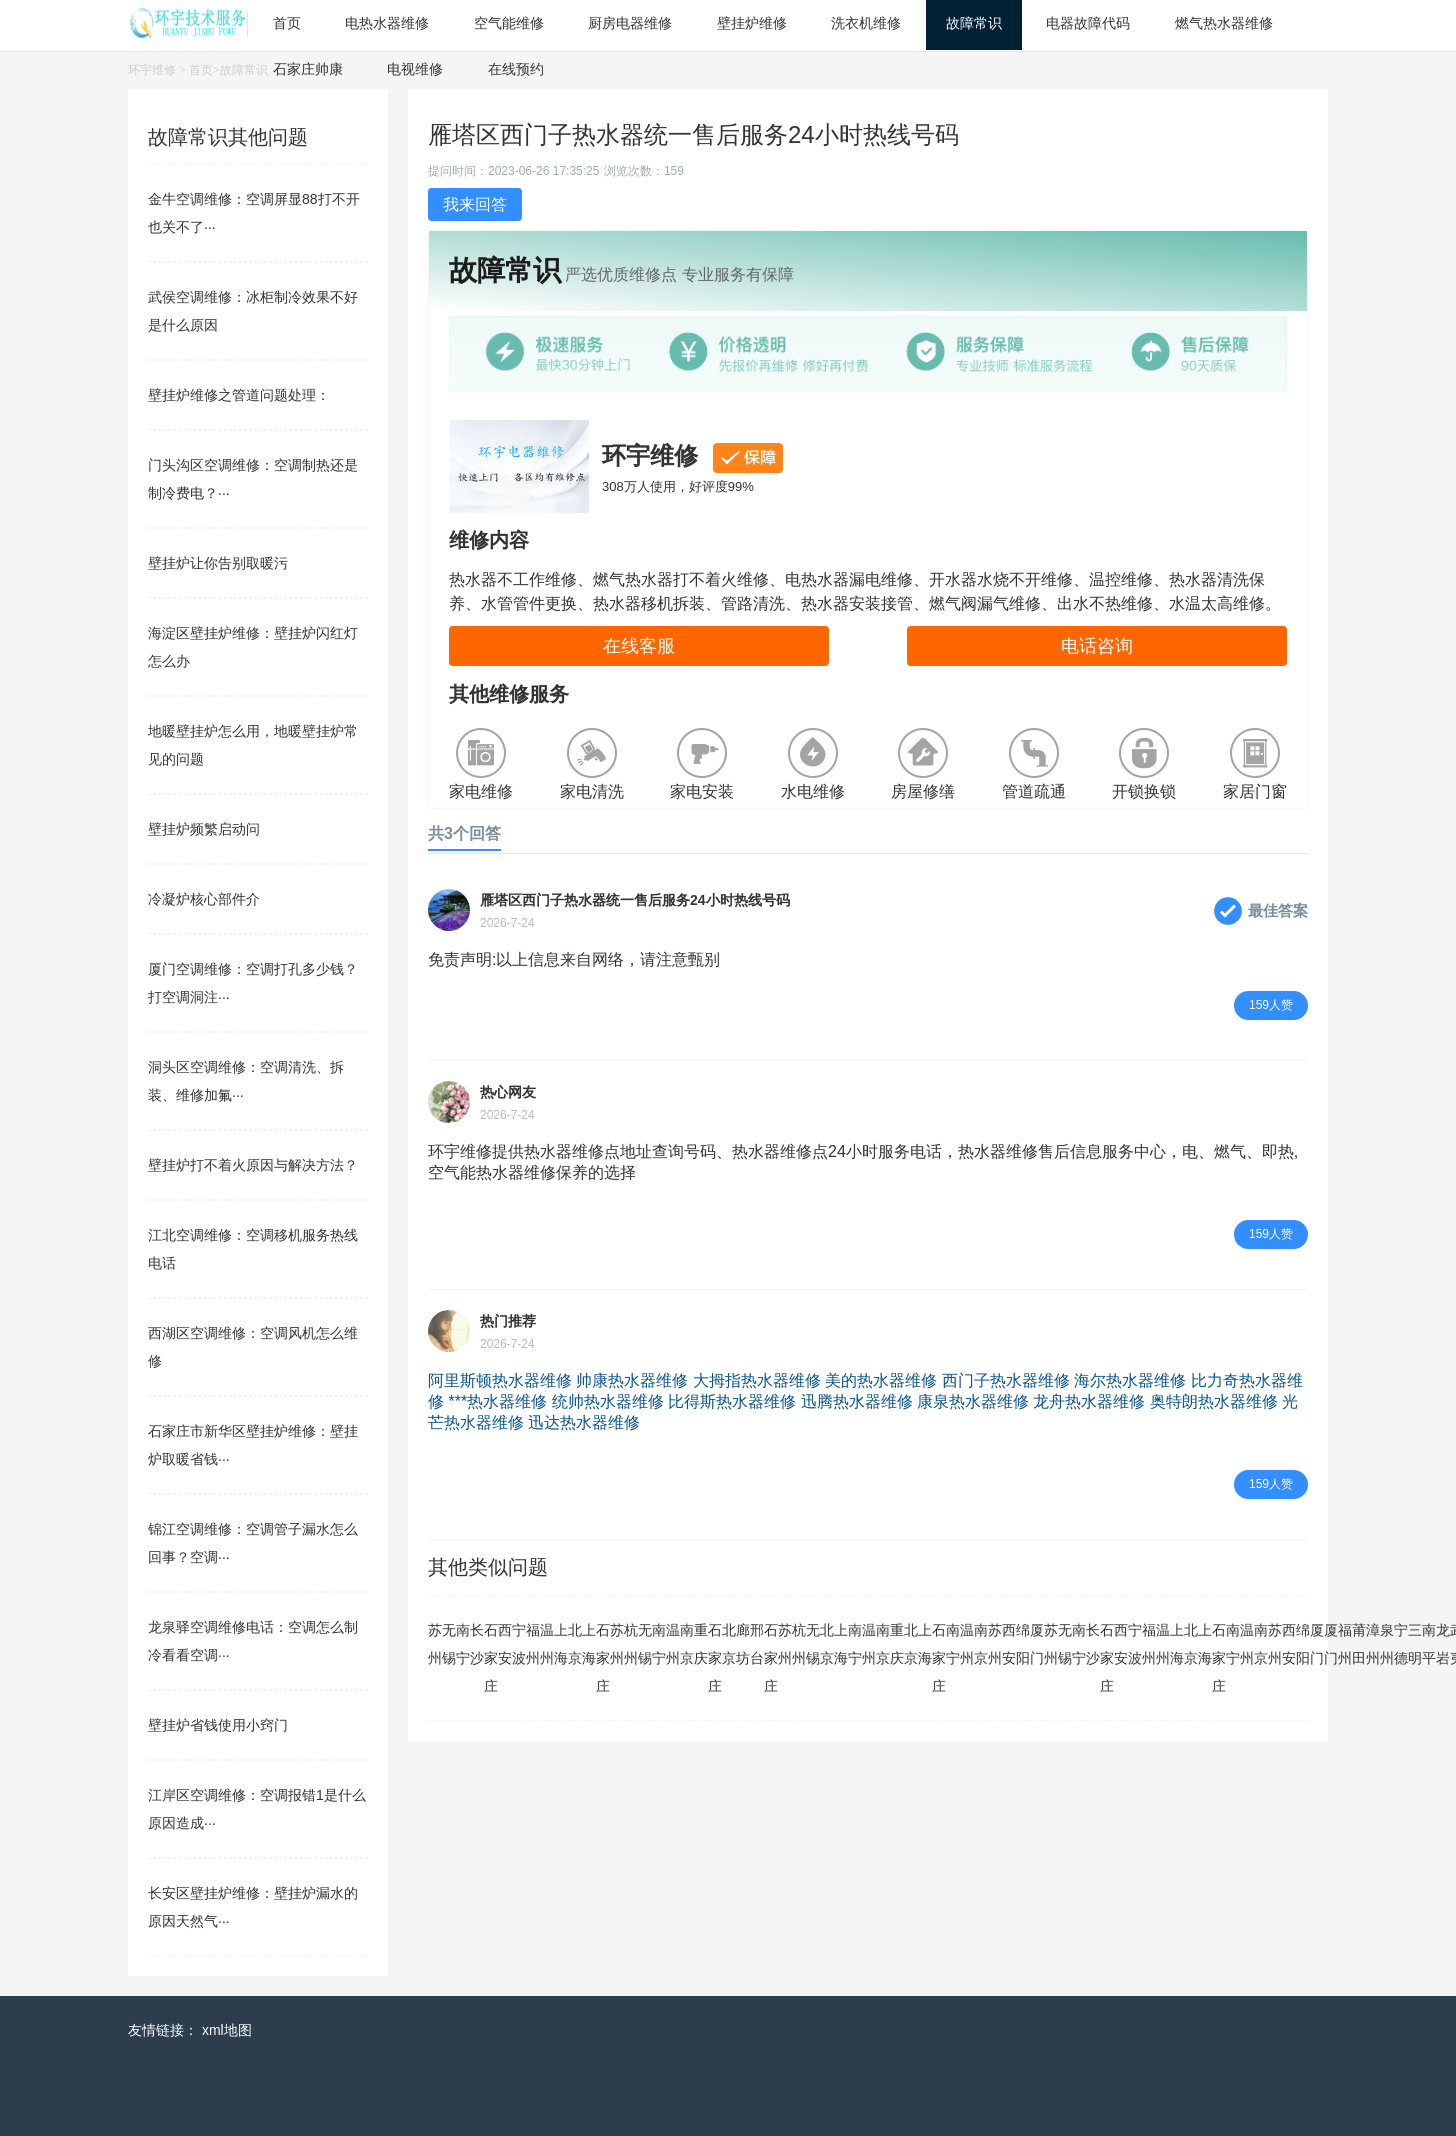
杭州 (631, 1644)
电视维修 (415, 69)
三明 (1415, 1644)
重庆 (701, 1644)
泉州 (1387, 1644)
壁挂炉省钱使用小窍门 (218, 1725)
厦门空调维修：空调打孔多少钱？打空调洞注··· (253, 983)
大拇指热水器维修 (757, 1380)
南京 (687, 1644)
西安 (505, 1644)
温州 (547, 1644)
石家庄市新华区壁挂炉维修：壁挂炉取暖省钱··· (253, 1445)
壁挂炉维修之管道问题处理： (239, 395)
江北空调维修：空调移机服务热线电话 (253, 1249)
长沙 (477, 1644)
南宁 (463, 1644)
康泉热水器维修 (973, 1401)
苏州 (435, 1644)
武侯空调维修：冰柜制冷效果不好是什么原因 (253, 311)
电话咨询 (1097, 646)
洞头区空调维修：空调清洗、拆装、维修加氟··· (246, 1081)
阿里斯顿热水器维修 (500, 1380)
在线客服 (639, 646)
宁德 (1401, 1644)
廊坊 (743, 1644)
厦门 (1037, 1644)
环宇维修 (152, 70)
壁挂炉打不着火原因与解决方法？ (253, 1165)
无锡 (449, 1644)
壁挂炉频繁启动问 (204, 829)
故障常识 (244, 70)
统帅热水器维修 (608, 1401)
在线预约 (516, 69)
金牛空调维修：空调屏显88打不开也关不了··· (254, 213)
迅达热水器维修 (584, 1422)
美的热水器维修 (881, 1380)
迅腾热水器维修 (857, 1401)
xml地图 (227, 2030)
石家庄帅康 (308, 69)
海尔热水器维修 (1130, 1380)
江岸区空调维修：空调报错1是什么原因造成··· (257, 1809)
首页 (201, 70)
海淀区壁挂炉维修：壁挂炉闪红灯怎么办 (253, 647)
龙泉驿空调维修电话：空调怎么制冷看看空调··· (253, 1641)
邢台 (757, 1644)
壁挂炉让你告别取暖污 (218, 563)
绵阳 (1023, 1644)
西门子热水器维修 (1006, 1380)
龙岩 (1443, 1644)
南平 (1429, 1644)
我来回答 (475, 204)
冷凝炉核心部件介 (204, 899)
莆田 (1359, 1644)
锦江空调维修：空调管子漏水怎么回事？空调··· (253, 1543)
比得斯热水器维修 (732, 1401)
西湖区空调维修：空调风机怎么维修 (253, 1347)
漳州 (1373, 1644)
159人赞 (1271, 1005)
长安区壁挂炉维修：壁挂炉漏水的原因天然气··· (253, 1907)
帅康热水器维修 (632, 1380)
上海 (561, 1644)
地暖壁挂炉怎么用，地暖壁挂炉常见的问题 (253, 745)
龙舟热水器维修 (1089, 1401)
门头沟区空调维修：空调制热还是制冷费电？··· (253, 479)
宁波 (519, 1644)
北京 (575, 1644)
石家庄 (491, 1658)
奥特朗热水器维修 (1214, 1401)
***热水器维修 (497, 1401)
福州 (533, 1644)
